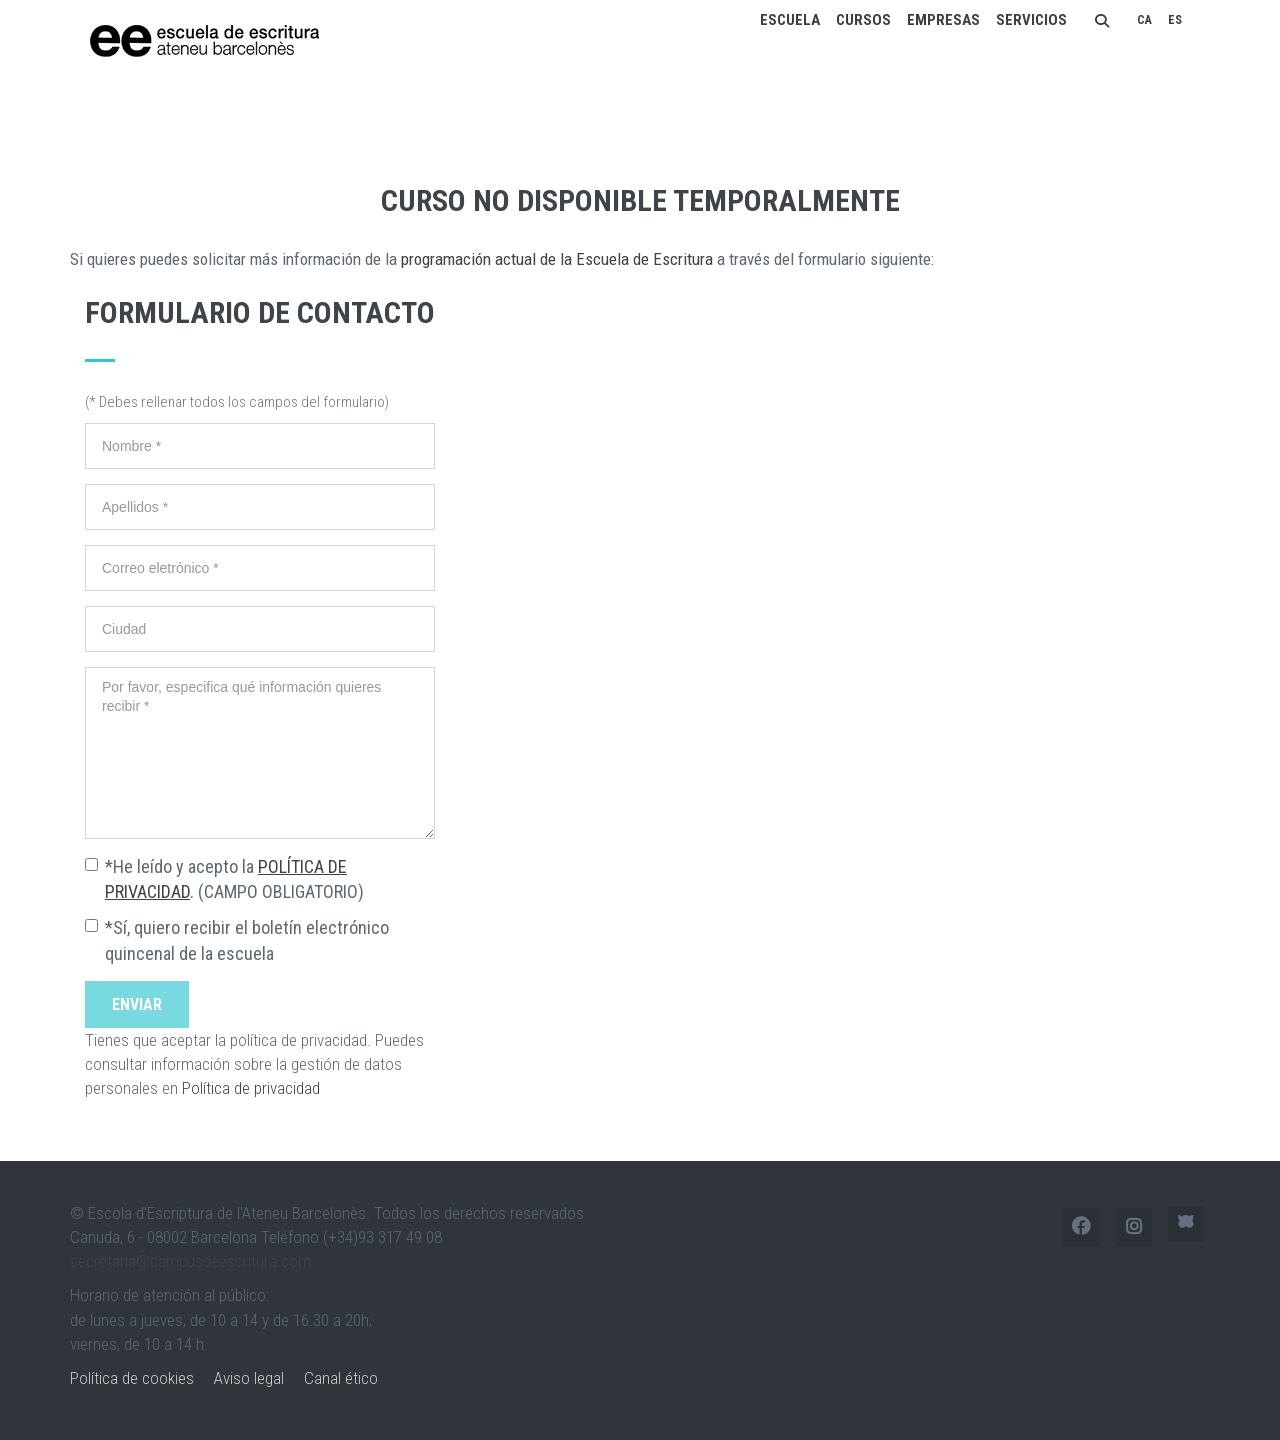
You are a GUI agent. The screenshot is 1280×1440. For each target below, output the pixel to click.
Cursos (863, 20)
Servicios (1031, 20)
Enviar (137, 1004)
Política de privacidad (251, 1088)
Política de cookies (132, 1378)
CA (1144, 20)
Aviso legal (249, 1378)
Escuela (790, 20)
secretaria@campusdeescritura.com (190, 1261)
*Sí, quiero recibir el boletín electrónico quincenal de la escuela (247, 940)
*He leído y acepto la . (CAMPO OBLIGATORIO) (234, 879)
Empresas (943, 20)
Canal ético (341, 1378)
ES (1175, 20)
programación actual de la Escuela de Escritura (557, 259)
